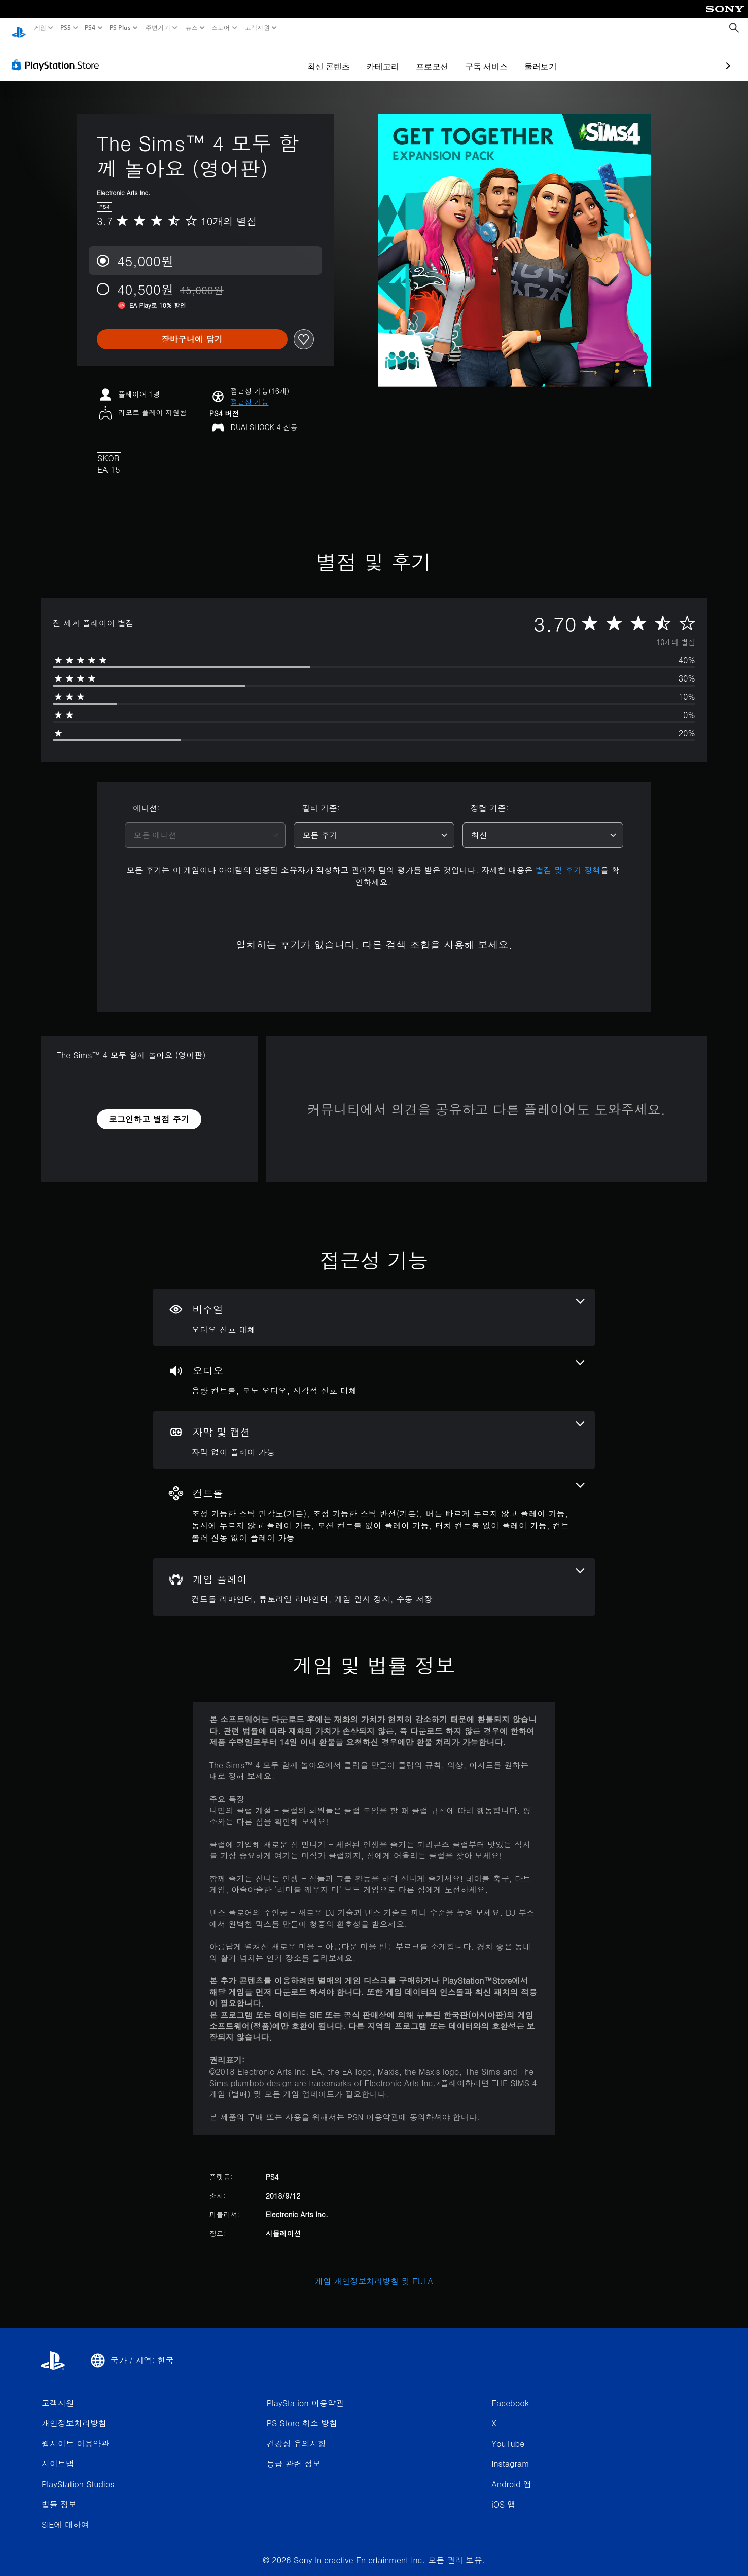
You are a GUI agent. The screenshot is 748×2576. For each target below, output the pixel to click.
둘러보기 (481, 57)
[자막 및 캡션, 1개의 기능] (374, 1430)
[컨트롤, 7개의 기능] (374, 1504)
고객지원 (256, 28)
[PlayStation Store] (58, 55)
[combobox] (205, 825)
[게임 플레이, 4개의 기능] (374, 1577)
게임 (40, 28)
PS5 (65, 28)
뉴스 (191, 28)
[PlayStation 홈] (18, 28)
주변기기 (158, 28)
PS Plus (120, 28)
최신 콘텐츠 (269, 57)
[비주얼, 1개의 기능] (374, 1307)
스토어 (220, 28)
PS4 (90, 28)
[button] (250, 392)
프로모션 (373, 57)
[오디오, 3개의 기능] (374, 1369)
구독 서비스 (427, 57)
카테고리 (323, 57)
